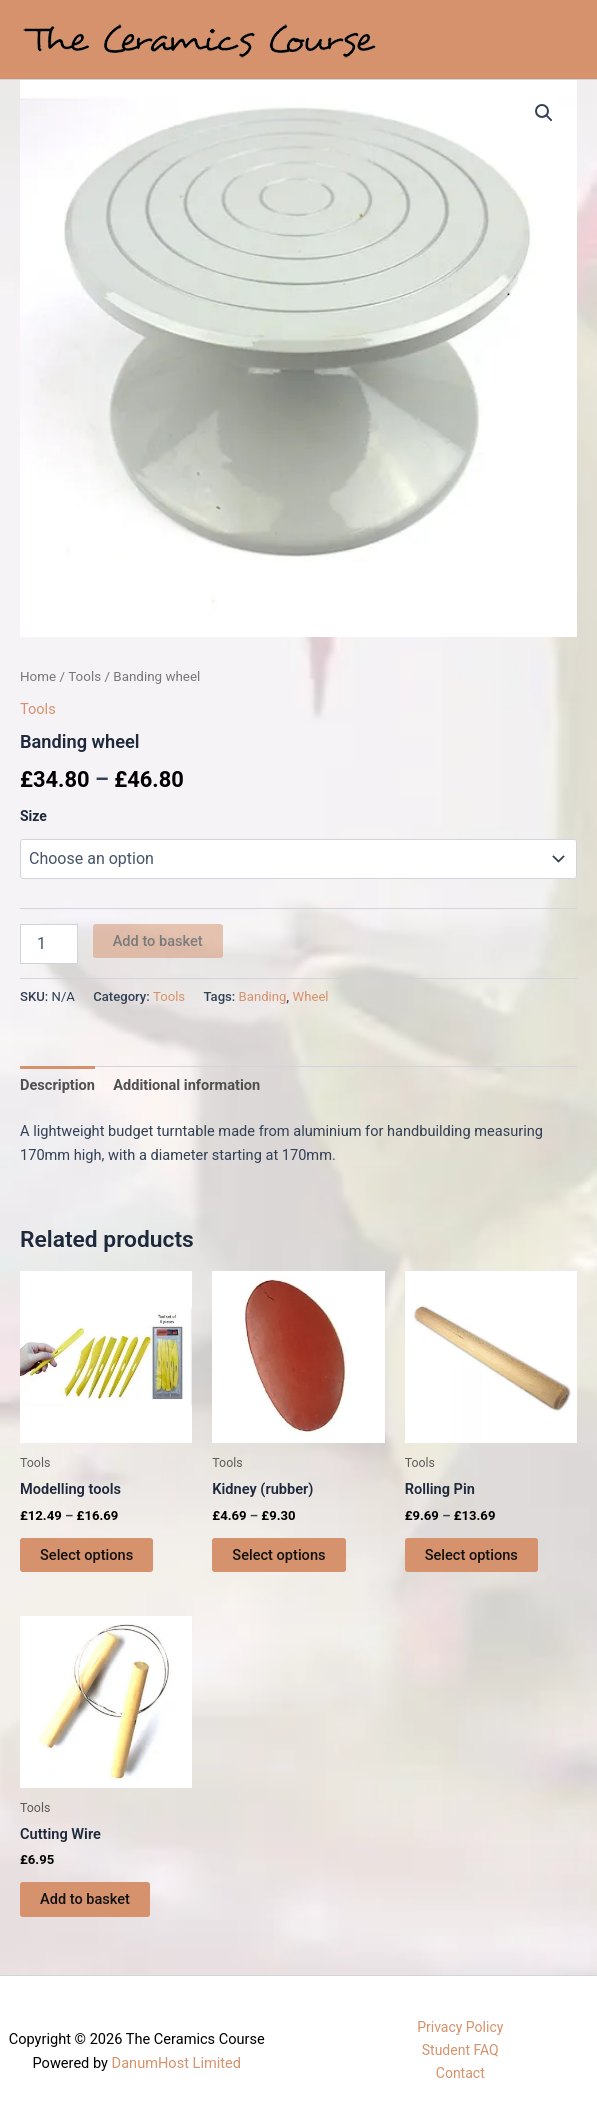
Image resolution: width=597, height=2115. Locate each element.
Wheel (311, 996)
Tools (84, 676)
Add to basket (158, 941)
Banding (263, 996)
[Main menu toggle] (557, 39)
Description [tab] (57, 1085)
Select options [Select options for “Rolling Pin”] (471, 1555)
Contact (460, 2073)
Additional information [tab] (186, 1085)
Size (33, 816)
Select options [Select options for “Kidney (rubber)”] (278, 1555)
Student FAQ (460, 2050)
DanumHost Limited (176, 2063)
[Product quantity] (49, 944)
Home (38, 676)
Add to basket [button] (85, 1899)
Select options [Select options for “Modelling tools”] (86, 1555)
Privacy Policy (460, 2027)
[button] (544, 113)
